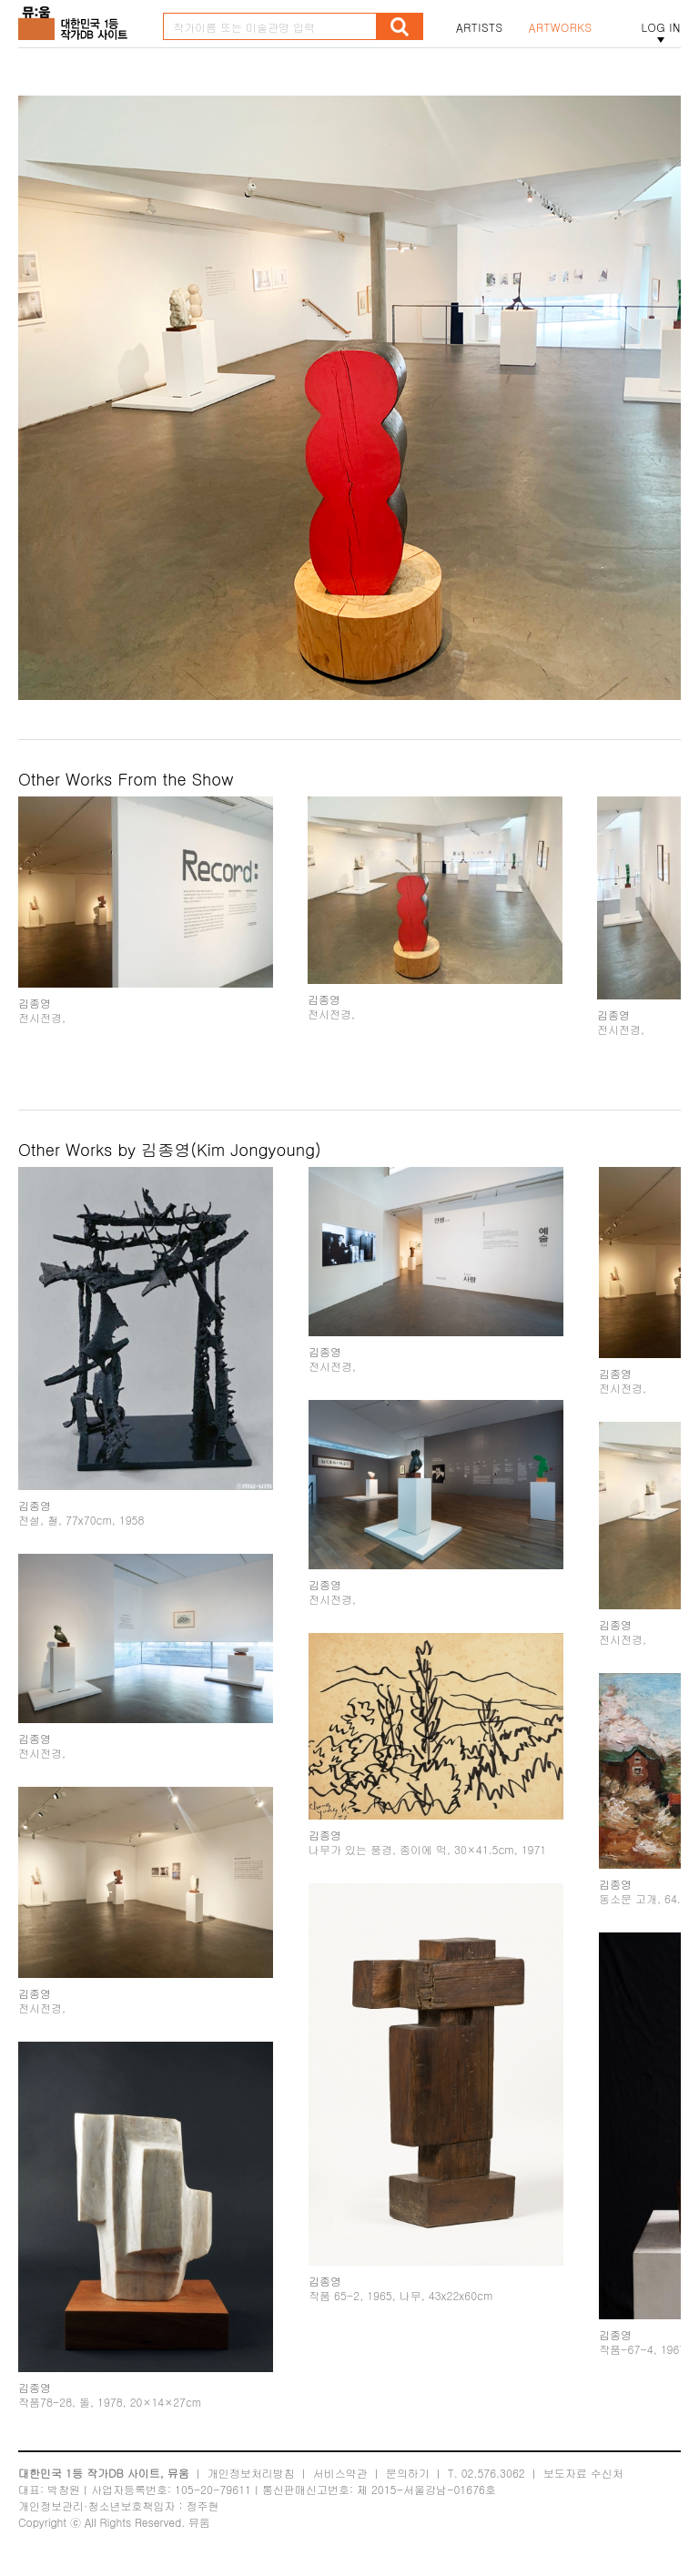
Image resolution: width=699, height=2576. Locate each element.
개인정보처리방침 (251, 2472)
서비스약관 (340, 2472)
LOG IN (661, 27)
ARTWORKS (561, 27)
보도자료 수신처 (583, 2472)
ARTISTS (479, 27)
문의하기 (408, 2472)
